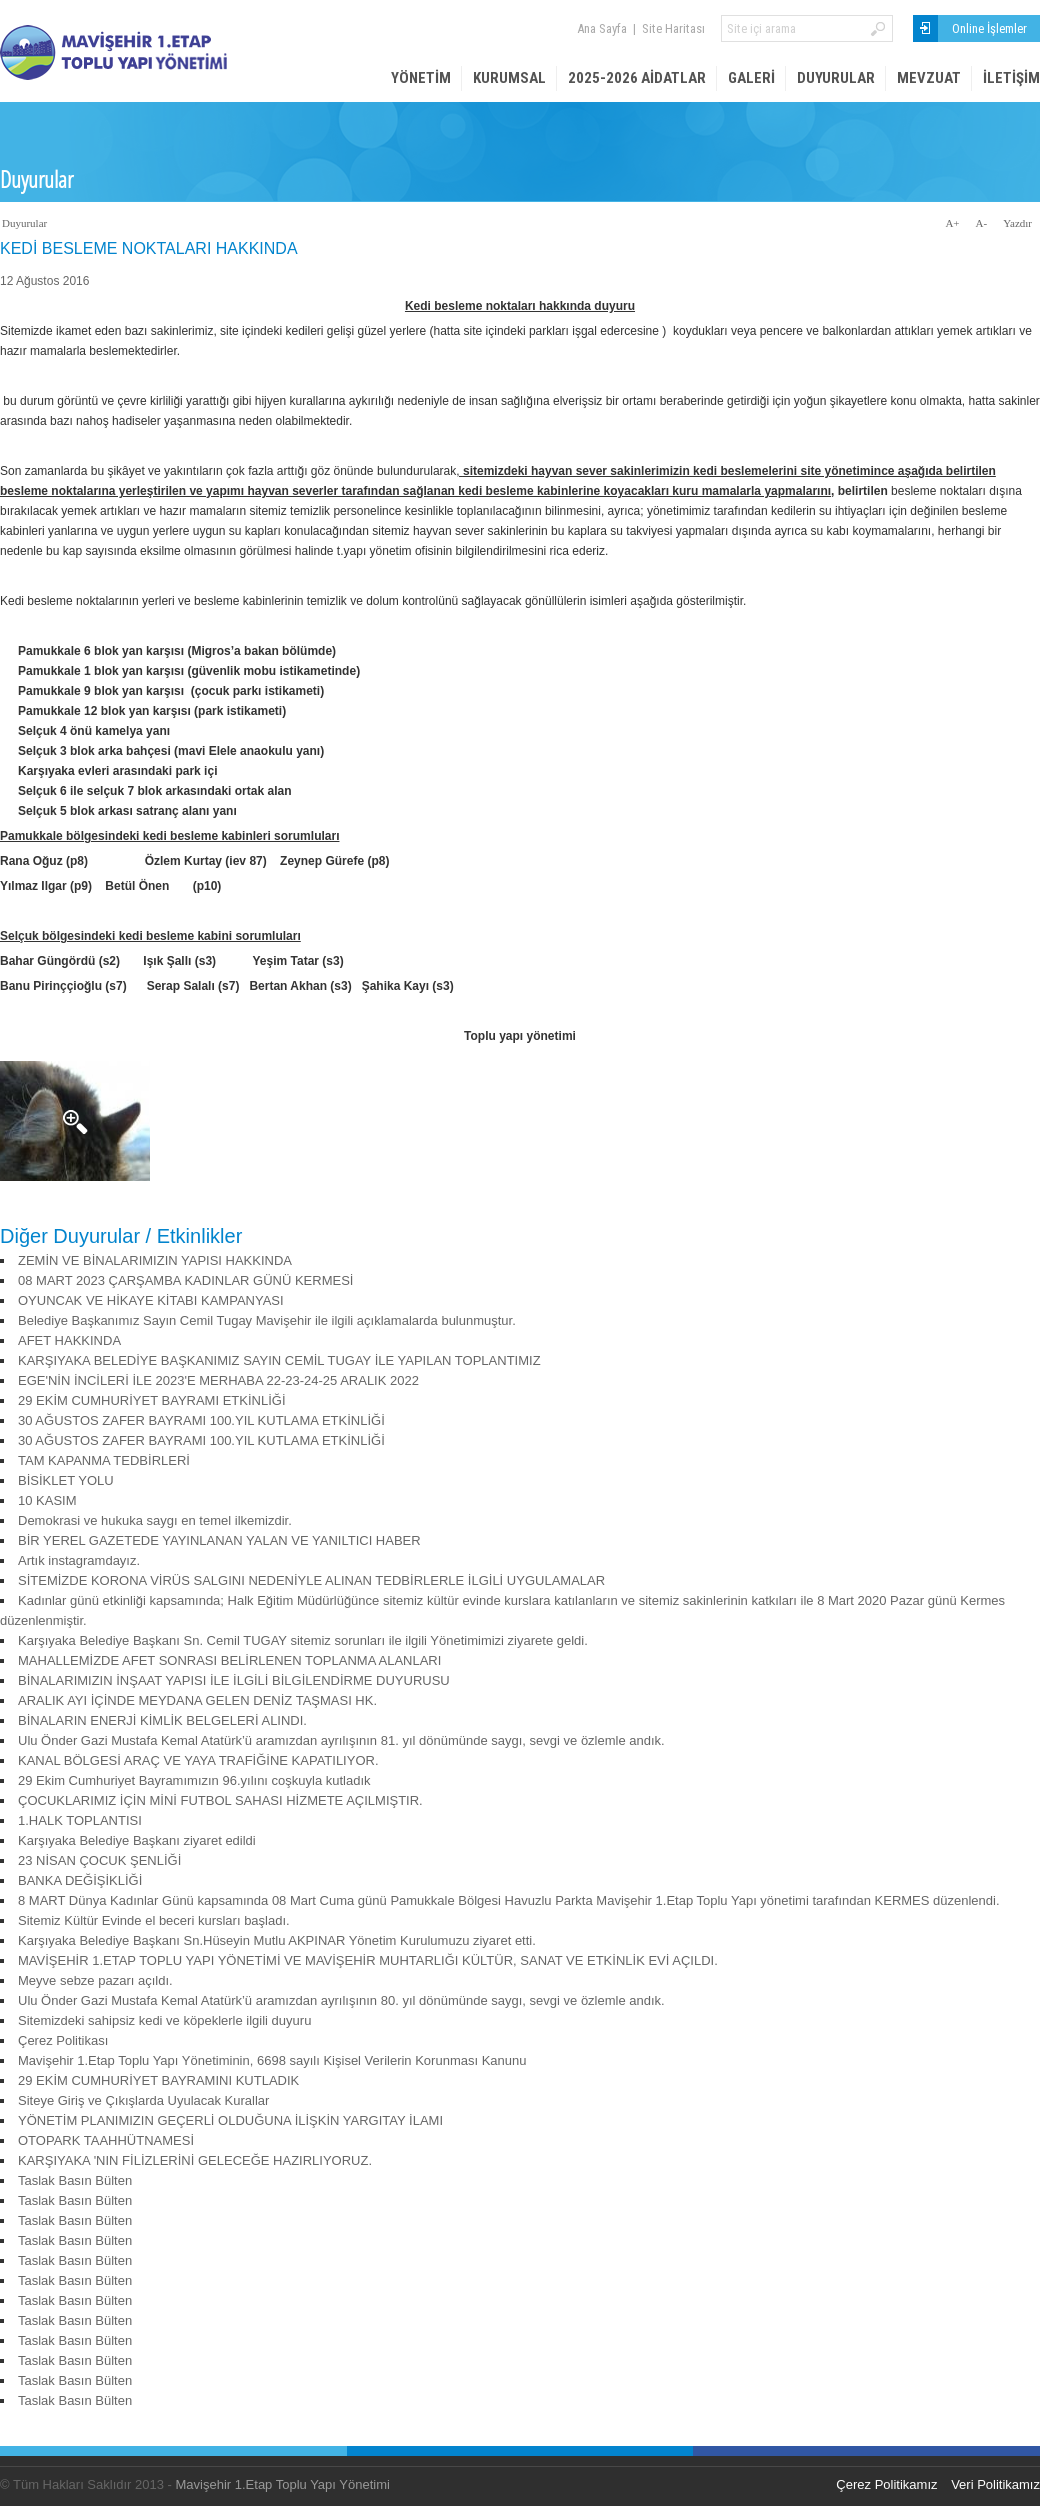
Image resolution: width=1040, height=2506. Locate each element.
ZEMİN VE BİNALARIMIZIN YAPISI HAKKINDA (155, 1260)
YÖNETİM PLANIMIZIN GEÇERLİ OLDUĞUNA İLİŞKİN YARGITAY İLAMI (230, 2120)
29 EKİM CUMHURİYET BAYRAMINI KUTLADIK (158, 2080)
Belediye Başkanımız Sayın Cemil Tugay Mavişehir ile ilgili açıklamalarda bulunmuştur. (267, 1320)
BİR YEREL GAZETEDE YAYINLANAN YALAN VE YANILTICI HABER (219, 1540)
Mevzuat (929, 78)
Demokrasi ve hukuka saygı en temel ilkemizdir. (155, 1520)
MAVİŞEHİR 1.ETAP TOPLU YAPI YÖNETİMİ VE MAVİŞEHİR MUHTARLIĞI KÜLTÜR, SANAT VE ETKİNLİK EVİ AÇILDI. (368, 1960)
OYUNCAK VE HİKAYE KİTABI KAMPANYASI (151, 1300)
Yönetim (421, 78)
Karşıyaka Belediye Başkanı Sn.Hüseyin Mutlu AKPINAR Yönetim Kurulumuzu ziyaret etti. (277, 1940)
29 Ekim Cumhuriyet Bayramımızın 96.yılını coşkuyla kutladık (194, 1780)
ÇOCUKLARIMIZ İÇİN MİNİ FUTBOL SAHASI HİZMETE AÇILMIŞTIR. (220, 1800)
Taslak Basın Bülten (75, 2180)
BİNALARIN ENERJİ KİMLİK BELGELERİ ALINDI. (162, 1720)
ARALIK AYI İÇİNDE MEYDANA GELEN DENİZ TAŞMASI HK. (197, 1700)
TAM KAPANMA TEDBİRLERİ (104, 1460)
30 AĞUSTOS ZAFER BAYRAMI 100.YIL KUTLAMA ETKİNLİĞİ (201, 1420)
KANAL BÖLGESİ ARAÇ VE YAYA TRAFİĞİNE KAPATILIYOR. (198, 1760)
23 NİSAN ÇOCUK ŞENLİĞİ (99, 1860)
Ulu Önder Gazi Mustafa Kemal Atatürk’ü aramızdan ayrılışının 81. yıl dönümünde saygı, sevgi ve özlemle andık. (341, 1740)
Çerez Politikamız (886, 2484)
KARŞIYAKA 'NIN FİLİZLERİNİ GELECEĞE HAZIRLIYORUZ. (195, 2160)
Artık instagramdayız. (79, 1560)
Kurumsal (509, 78)
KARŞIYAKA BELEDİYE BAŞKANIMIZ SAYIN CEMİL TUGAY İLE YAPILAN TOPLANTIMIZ (279, 1360)
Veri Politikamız (995, 2484)
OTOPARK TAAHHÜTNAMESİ (106, 2140)
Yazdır (1017, 223)
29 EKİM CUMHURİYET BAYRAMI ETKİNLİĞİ (152, 1400)
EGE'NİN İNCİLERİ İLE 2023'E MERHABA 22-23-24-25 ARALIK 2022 (218, 1380)
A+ (952, 223)
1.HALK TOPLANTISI (80, 1820)
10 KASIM (47, 1500)
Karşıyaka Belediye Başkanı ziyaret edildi (137, 1840)
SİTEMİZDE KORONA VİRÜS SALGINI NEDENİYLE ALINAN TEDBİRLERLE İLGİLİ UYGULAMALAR (311, 1580)
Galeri (751, 78)
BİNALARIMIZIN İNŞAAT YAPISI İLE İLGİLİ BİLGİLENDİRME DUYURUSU (234, 1680)
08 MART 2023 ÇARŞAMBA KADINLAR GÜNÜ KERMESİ (185, 1280)
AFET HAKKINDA (69, 1340)
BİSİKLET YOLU (66, 1480)
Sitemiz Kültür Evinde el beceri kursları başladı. (154, 1920)
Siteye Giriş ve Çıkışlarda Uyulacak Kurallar (143, 2100)
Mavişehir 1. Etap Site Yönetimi (150, 52)
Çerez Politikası (63, 2040)
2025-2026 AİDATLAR (637, 78)
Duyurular (836, 78)
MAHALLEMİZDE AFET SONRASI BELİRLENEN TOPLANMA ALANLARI (229, 1660)
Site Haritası (673, 28)
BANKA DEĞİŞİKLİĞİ (80, 1880)
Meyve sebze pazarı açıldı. (95, 1980)
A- (982, 223)
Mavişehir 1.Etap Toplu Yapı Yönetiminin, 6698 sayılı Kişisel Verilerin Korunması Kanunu (272, 2060)
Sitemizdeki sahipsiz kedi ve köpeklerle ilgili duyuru (164, 2020)
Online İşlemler (989, 28)
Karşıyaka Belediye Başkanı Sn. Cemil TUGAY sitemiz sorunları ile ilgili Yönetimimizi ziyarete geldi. (303, 1640)
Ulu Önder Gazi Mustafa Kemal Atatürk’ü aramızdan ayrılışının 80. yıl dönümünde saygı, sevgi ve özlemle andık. (341, 2000)
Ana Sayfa (602, 28)
